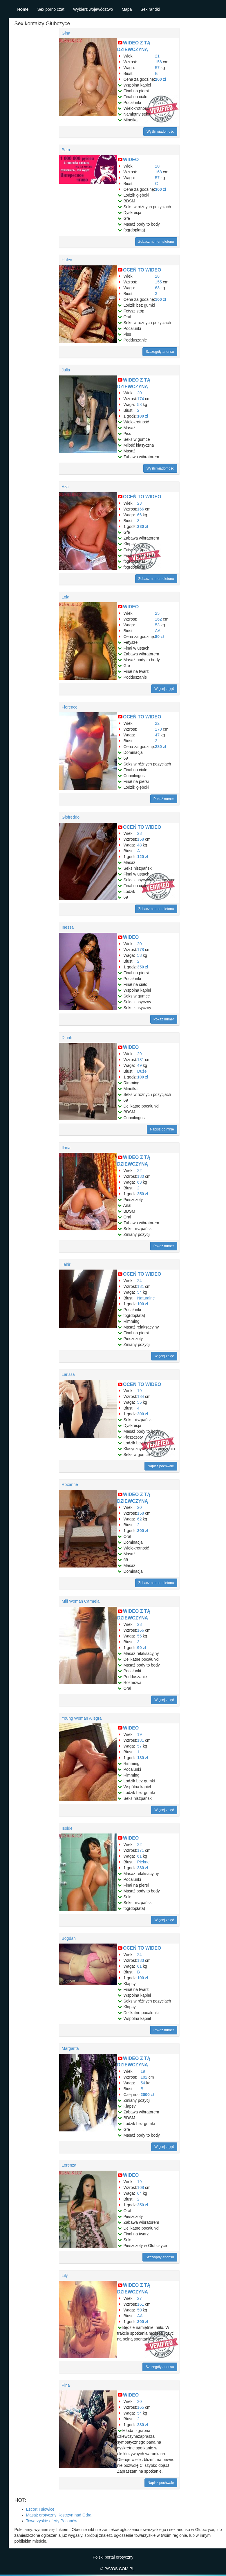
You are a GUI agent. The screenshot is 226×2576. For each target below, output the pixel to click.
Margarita (70, 2048)
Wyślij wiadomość (160, 132)
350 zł (142, 967)
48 (139, 845)
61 (139, 1856)
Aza (65, 486)
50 (139, 2310)
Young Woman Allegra (82, 1718)
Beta (66, 150)
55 (139, 1402)
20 (157, 166)
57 (157, 67)
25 (157, 613)
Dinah (67, 1037)
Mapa (127, 9)
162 (158, 619)
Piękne (143, 1862)
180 (140, 1176)
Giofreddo (70, 817)
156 (158, 62)
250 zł (142, 1193)
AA (157, 630)
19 (139, 1390)
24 (139, 1280)
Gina (66, 33)
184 (140, 1396)
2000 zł (147, 2094)
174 (140, 398)
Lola (65, 597)
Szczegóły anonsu (160, 352)
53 (157, 625)
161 (140, 2304)
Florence (69, 707)
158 (140, 839)
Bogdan (69, 1938)
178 (158, 729)
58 (139, 404)
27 (139, 2298)
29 (139, 1053)
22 (157, 723)
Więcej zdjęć (164, 689)
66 (139, 515)
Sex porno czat (50, 9)
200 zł (160, 79)
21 (157, 56)
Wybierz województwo (93, 9)
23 (139, 503)
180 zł (142, 416)
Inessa (68, 927)
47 (157, 735)
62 (139, 1519)
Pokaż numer (163, 799)
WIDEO (131, 159)
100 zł (160, 299)
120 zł (142, 856)
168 (158, 172)
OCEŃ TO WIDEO (142, 269)
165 (140, 2407)
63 (157, 287)
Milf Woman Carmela (81, 1601)
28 (157, 276)
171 (140, 1850)
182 (144, 2077)
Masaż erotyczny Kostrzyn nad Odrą (59, 2515)
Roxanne (70, 1484)
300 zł (160, 189)
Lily (65, 2275)
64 (139, 2193)
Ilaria (66, 1147)
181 (140, 1059)
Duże (142, 1071)
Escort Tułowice (40, 2509)
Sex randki (150, 9)
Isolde (67, 1828)
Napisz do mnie (162, 1129)
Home (23, 9)
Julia (66, 370)
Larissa (68, 1374)
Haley (67, 260)
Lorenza (69, 2165)
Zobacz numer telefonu (156, 242)
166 (140, 509)
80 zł (159, 636)
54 (139, 1292)
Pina (66, 2385)
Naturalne (146, 1298)
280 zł (142, 526)
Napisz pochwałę (161, 1466)
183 (140, 1960)
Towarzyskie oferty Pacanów (51, 2521)
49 (139, 1065)
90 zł (141, 1647)
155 (158, 282)
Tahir (66, 1264)
